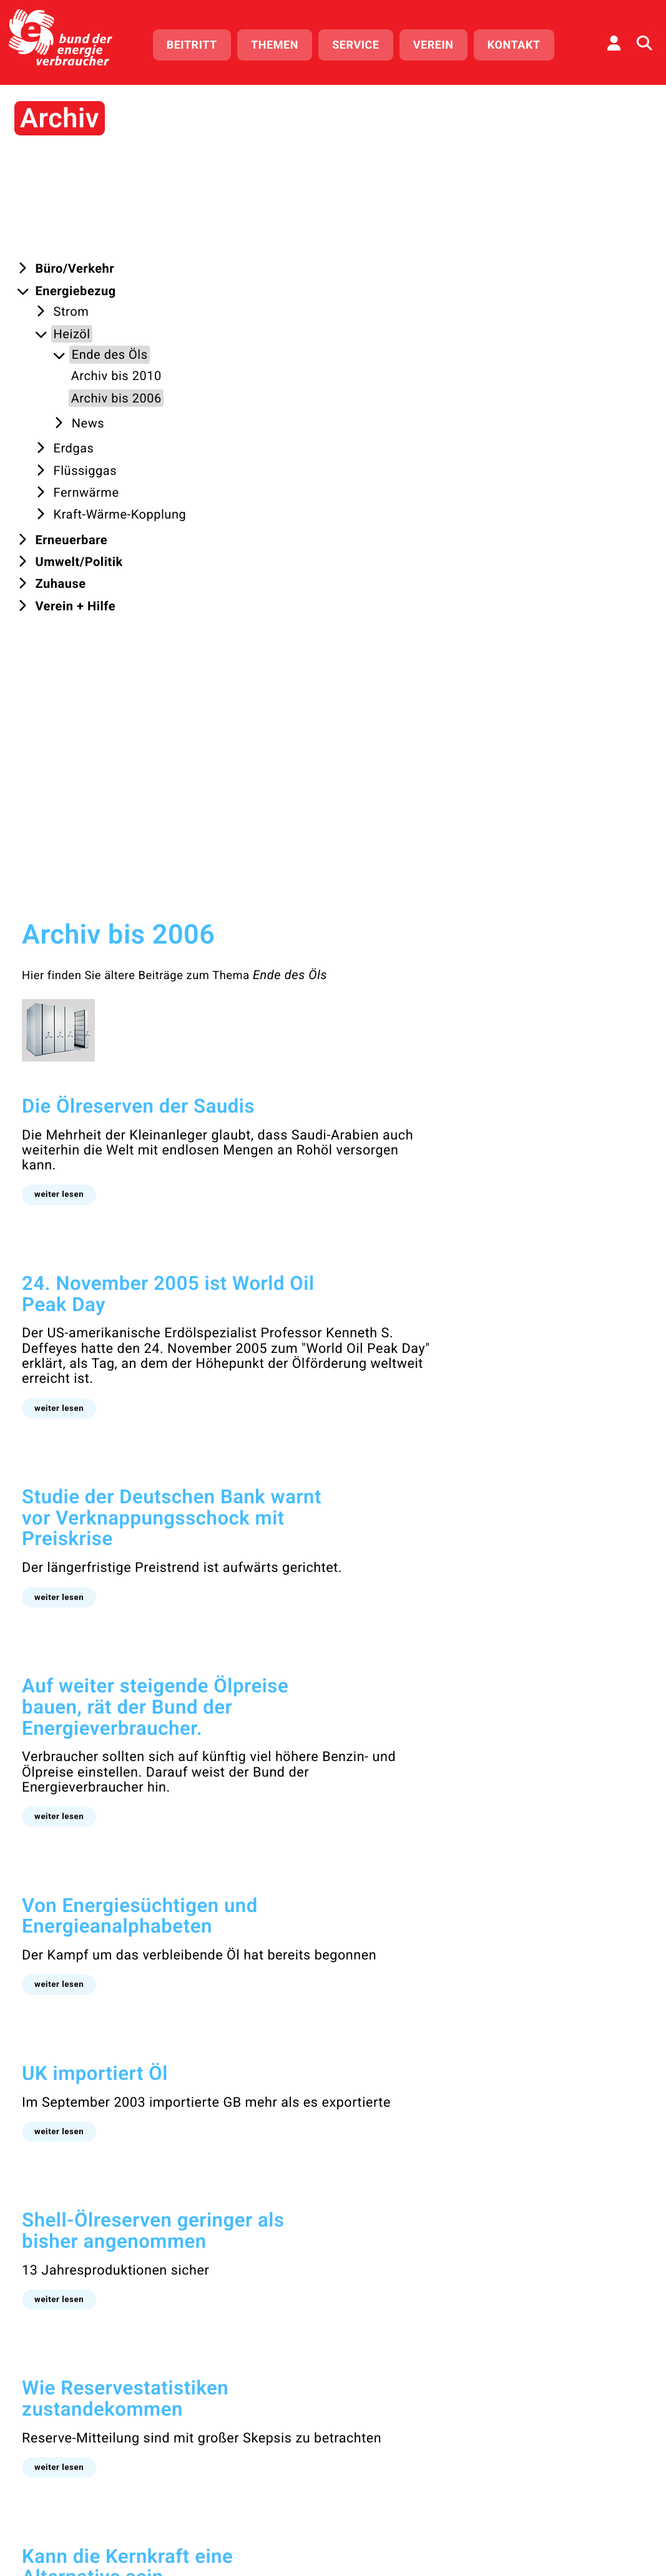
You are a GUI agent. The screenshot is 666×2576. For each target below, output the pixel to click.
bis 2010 (209, 2115)
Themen (283, 42)
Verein (441, 42)
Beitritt (200, 42)
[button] (219, 463)
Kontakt (522, 42)
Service (364, 42)
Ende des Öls (451, 244)
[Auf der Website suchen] (644, 41)
